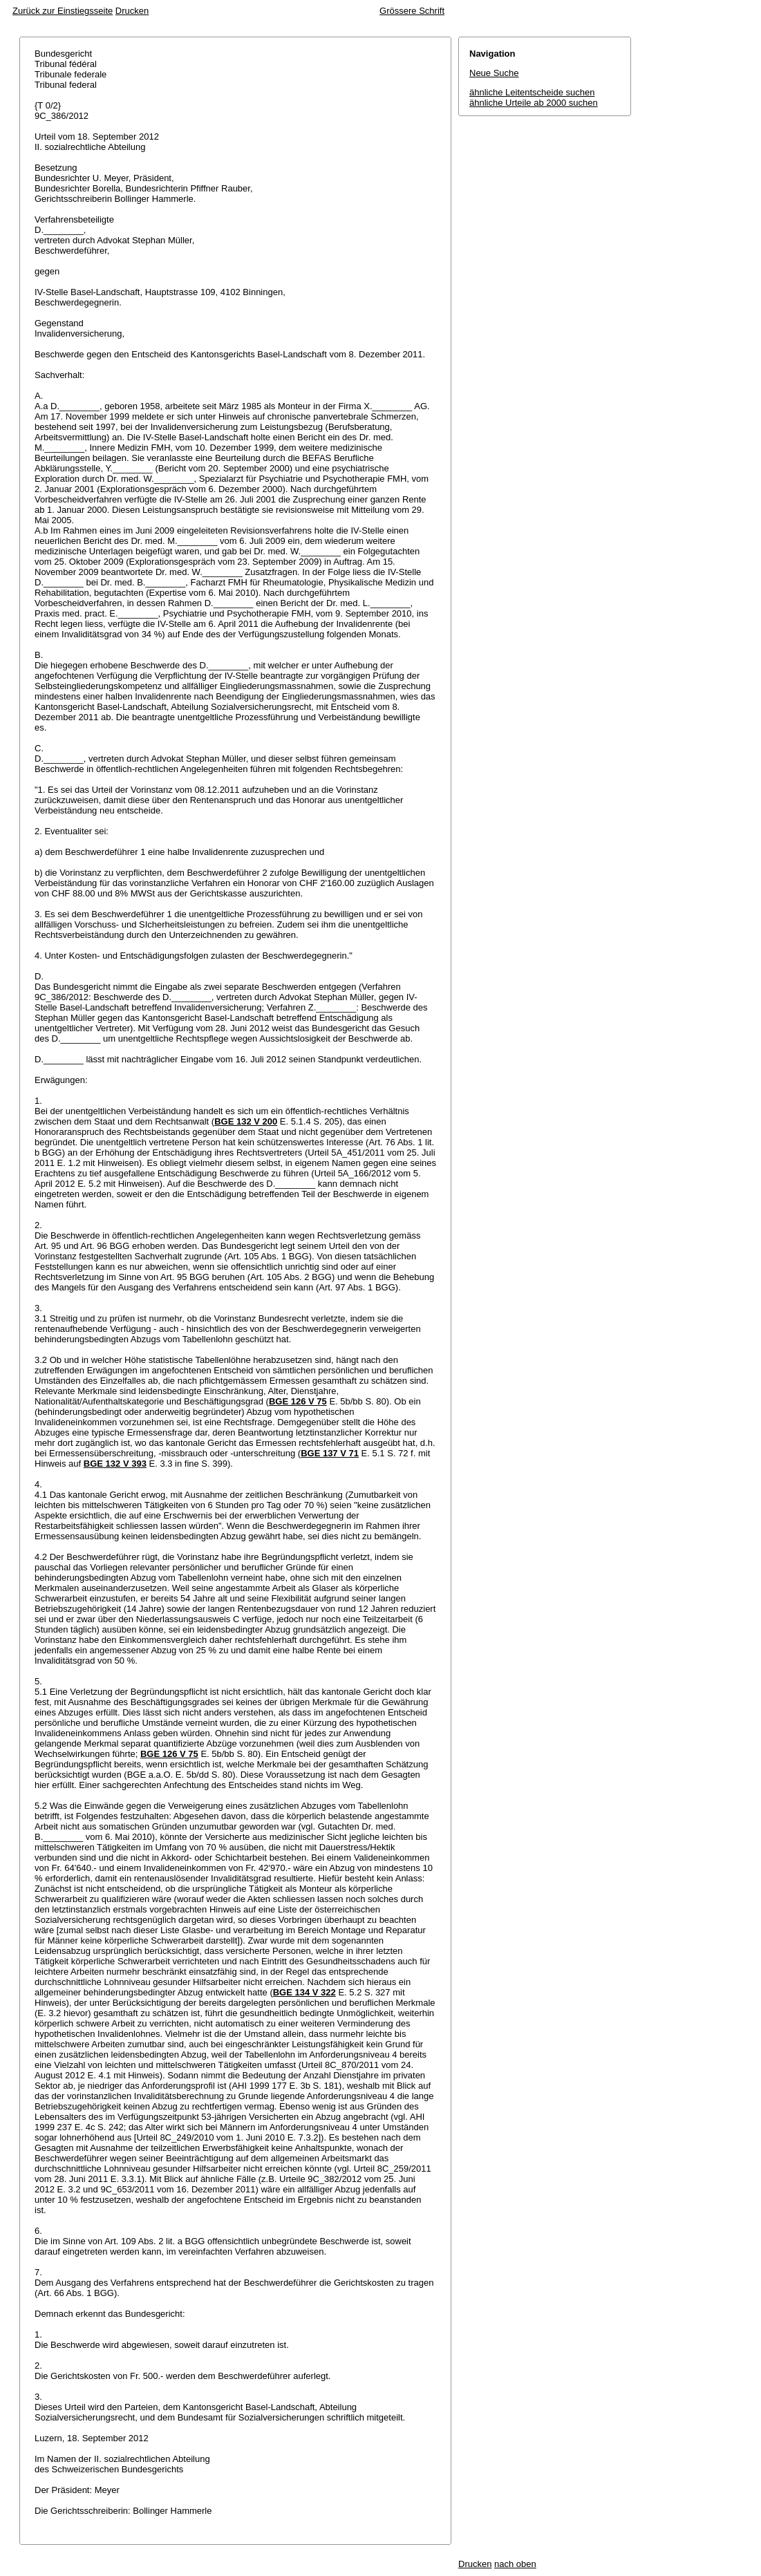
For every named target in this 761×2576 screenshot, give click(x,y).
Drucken (132, 11)
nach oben (515, 2564)
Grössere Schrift (411, 11)
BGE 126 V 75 (298, 1401)
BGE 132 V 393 (115, 1463)
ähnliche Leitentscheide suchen (531, 92)
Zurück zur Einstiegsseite (62, 11)
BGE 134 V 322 (304, 1992)
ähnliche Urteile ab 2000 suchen (533, 102)
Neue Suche (494, 73)
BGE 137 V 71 (330, 1453)
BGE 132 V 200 (245, 1121)
